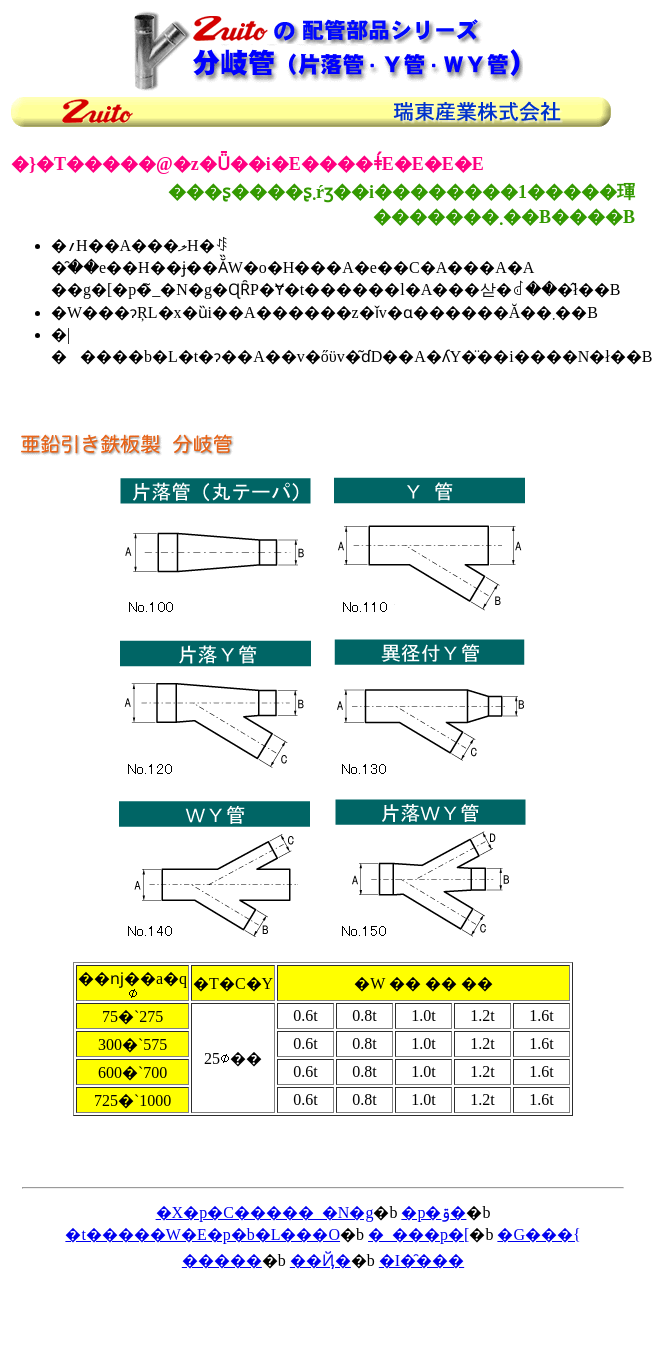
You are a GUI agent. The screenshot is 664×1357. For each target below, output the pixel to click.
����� (222, 1260)
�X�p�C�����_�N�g (265, 1212)
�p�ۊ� (433, 1212)
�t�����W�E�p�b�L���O (202, 1234)
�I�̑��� (421, 1260)
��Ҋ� (320, 1260)
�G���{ (538, 1234)
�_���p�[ (418, 1234)
